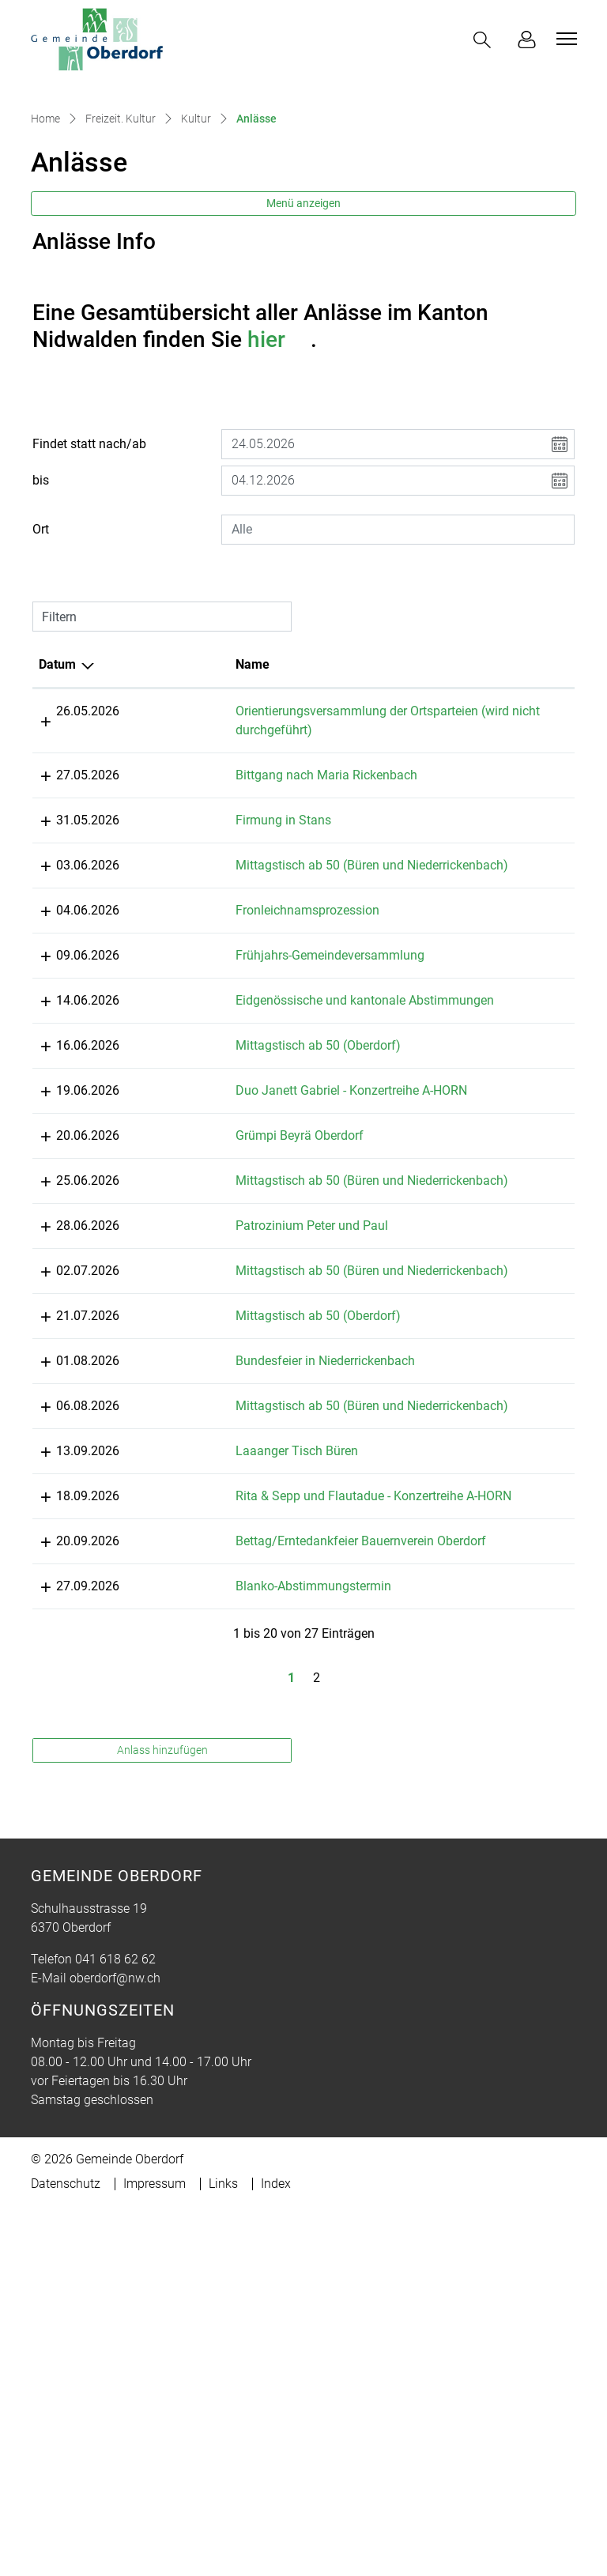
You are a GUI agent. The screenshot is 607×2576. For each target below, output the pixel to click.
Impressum (154, 2534)
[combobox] (398, 653)
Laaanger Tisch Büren (248, 1706)
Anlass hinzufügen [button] (162, 2101)
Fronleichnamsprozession (259, 1052)
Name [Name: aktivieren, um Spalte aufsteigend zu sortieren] (204, 787)
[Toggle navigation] (564, 39)
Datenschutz (65, 2534)
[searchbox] (398, 653)
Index (276, 2534)
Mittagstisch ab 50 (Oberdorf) (270, 1225)
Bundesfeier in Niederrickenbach (277, 1597)
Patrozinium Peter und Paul (263, 1443)
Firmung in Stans (235, 943)
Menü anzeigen (303, 326)
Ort (40, 652)
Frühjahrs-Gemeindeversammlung (281, 1097)
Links (223, 2534)
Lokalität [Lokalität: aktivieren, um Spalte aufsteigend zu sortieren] (440, 787)
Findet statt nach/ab (89, 567)
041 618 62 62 (115, 2310)
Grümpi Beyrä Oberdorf (251, 1334)
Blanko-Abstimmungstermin (265, 1899)
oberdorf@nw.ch (115, 2329)
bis (40, 603)
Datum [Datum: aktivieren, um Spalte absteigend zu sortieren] (57, 787)
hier (279, 463)
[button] (485, 40)
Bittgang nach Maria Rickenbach (278, 898)
